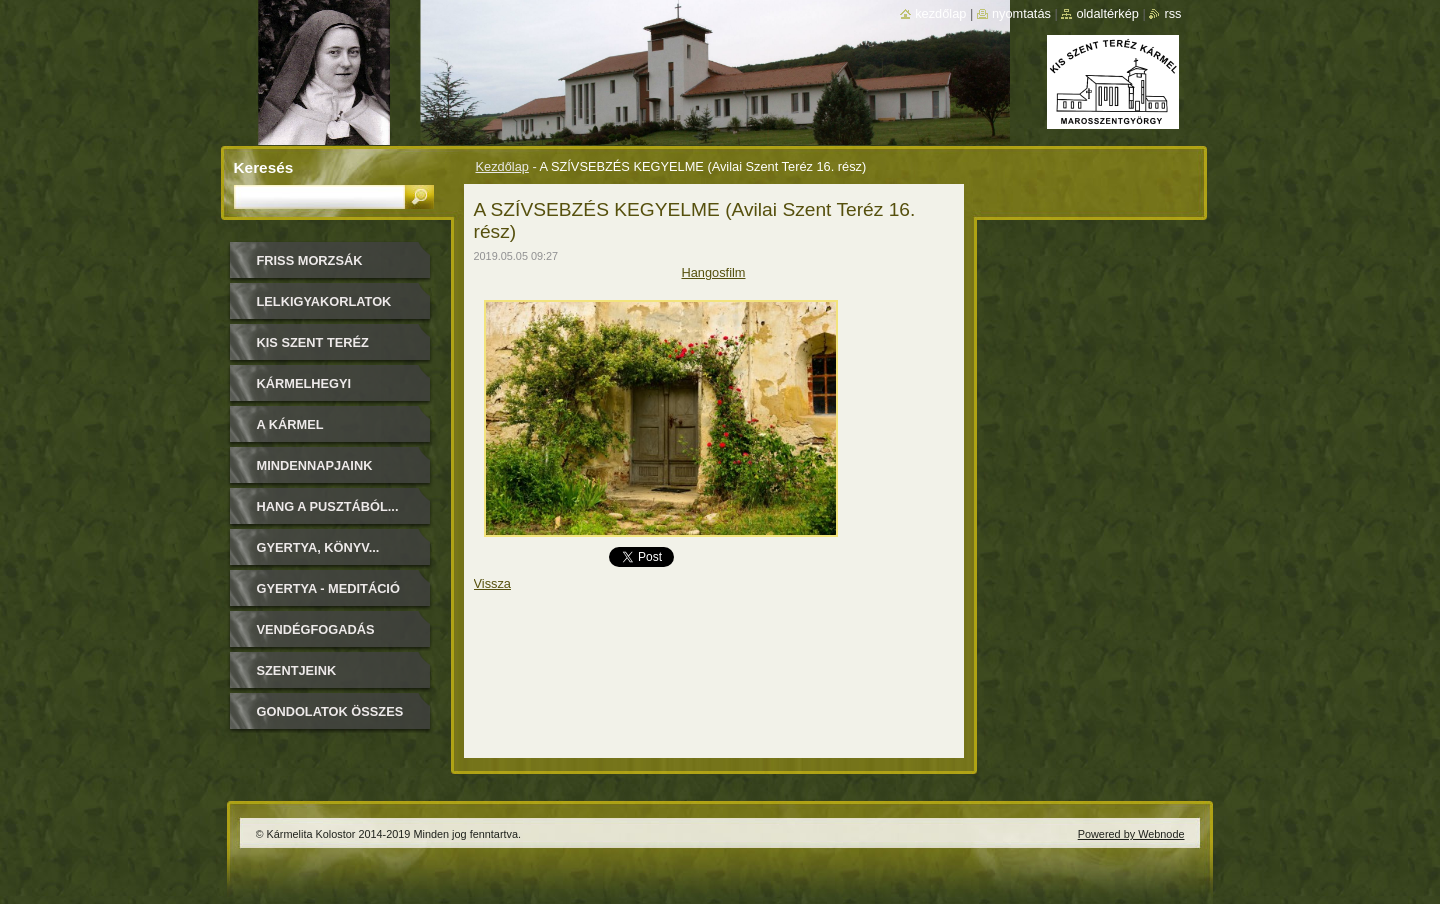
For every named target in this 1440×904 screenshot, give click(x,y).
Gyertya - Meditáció (328, 588)
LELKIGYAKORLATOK (324, 301)
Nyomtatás (1021, 13)
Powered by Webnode (1131, 834)
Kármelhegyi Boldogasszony (316, 390)
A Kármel (290, 424)
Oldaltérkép (1107, 13)
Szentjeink (297, 670)
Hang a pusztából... (328, 506)
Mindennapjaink (315, 465)
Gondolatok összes (330, 711)
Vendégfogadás (316, 629)
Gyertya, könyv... (318, 547)
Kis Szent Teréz (313, 342)
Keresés (264, 167)
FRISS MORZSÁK (310, 260)
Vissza (492, 583)
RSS (1172, 13)
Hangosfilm (713, 272)
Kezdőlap (502, 166)
